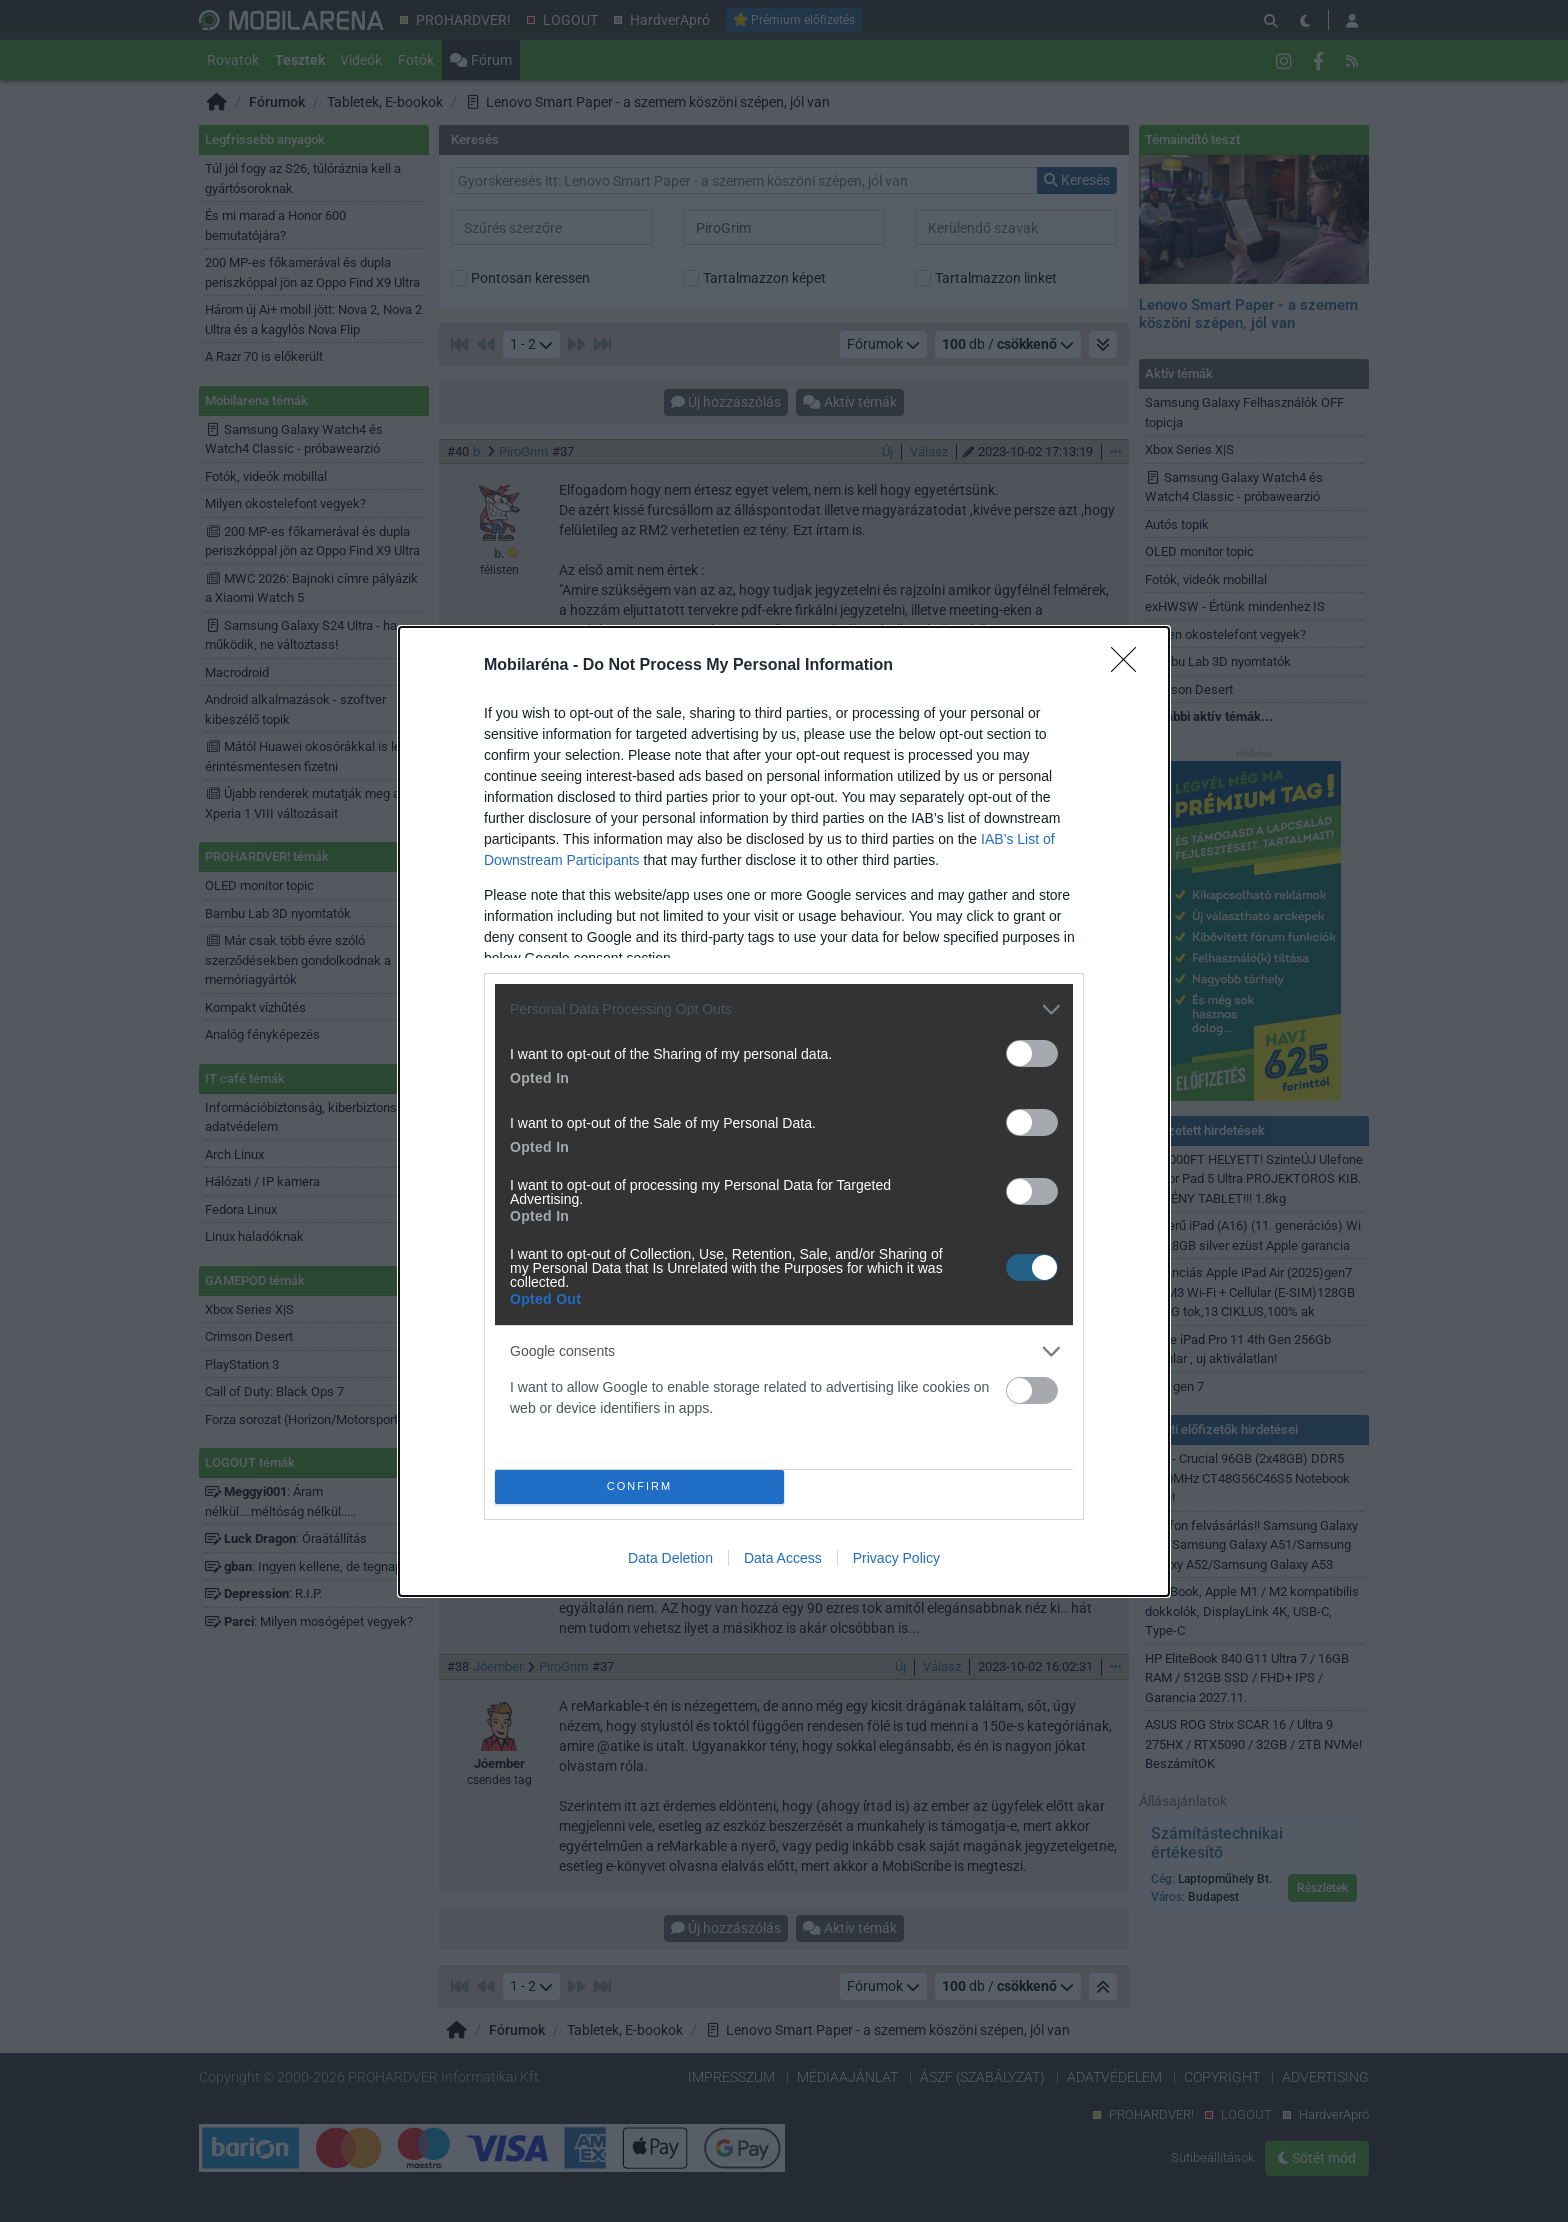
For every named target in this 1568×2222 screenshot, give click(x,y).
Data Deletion (670, 1558)
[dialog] (784, 1111)
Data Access (783, 1558)
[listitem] (784, 1009)
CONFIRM (639, 1486)
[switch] (1032, 1053)
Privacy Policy (896, 1558)
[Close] (1130, 666)
